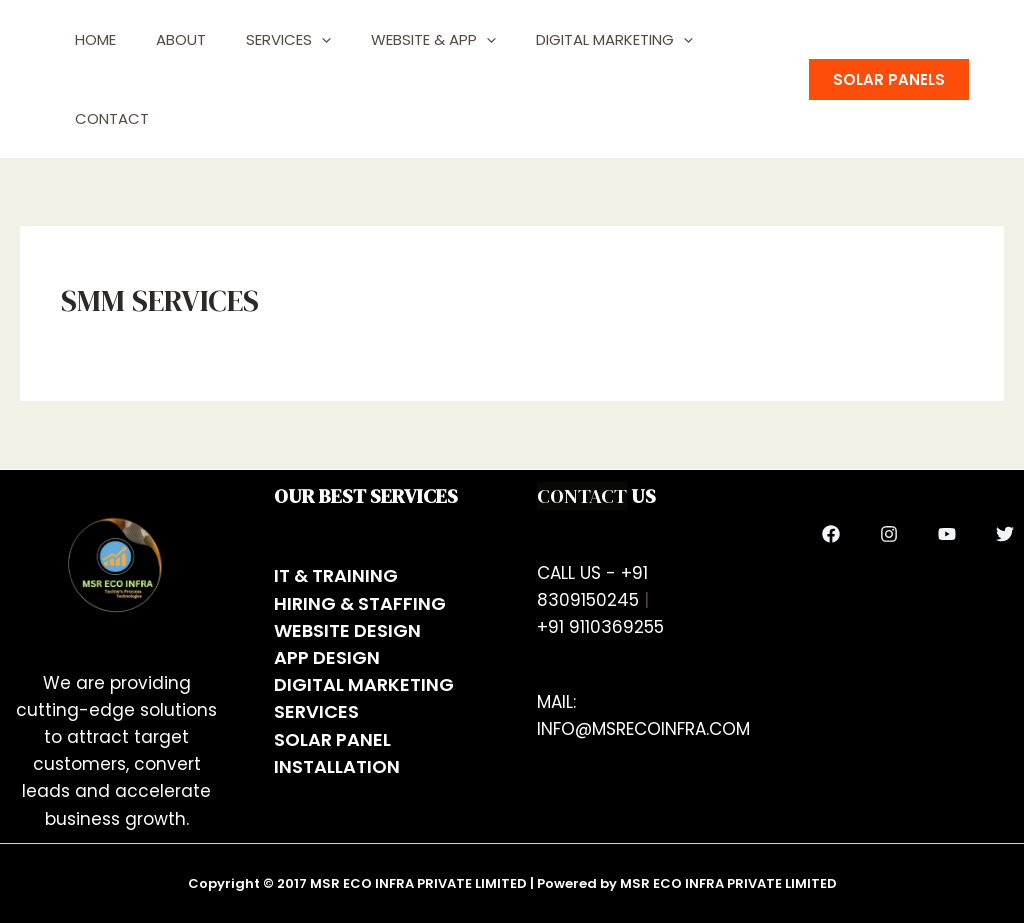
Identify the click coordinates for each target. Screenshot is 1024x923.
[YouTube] (947, 534)
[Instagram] (889, 534)
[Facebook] (831, 534)
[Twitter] (1005, 534)
